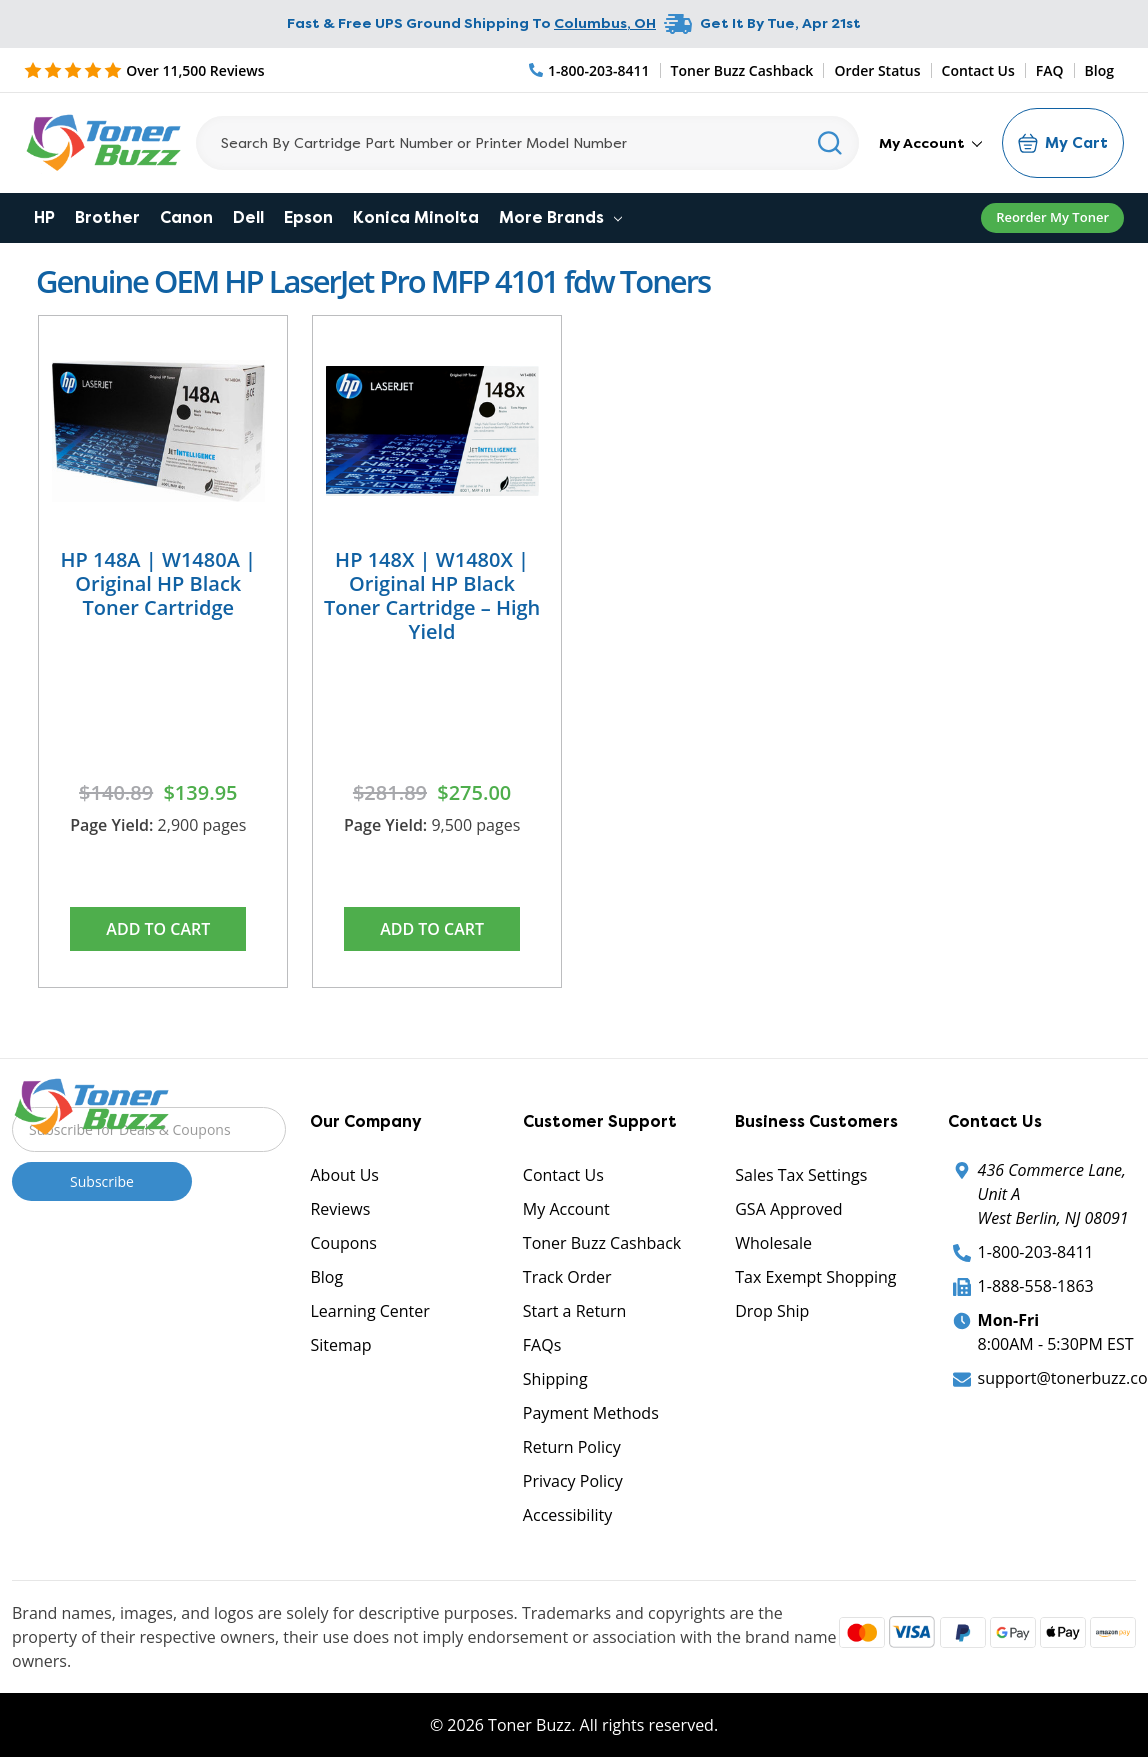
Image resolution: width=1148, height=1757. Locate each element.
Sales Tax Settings (801, 1175)
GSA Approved (788, 1209)
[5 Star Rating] (144, 70)
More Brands (560, 217)
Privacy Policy (573, 1481)
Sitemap (340, 1345)
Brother (107, 217)
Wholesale (773, 1243)
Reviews (340, 1209)
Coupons (343, 1243)
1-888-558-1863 (1036, 1286)
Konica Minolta (416, 217)
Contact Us (978, 70)
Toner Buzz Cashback (742, 70)
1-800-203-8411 (1036, 1252)
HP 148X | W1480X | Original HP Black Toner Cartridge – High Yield (432, 595)
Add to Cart (158, 929)
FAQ (1050, 70)
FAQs (542, 1345)
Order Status (877, 70)
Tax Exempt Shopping (815, 1277)
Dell (248, 217)
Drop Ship (772, 1311)
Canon (186, 217)
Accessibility (567, 1515)
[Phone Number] (590, 70)
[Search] (527, 143)
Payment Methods (591, 1413)
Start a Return (575, 1311)
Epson (308, 217)
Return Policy (572, 1447)
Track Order (567, 1277)
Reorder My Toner (1052, 217)
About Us (344, 1175)
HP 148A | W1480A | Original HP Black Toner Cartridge (159, 583)
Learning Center (369, 1311)
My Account (930, 143)
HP (44, 217)
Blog (1099, 70)
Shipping (555, 1379)
